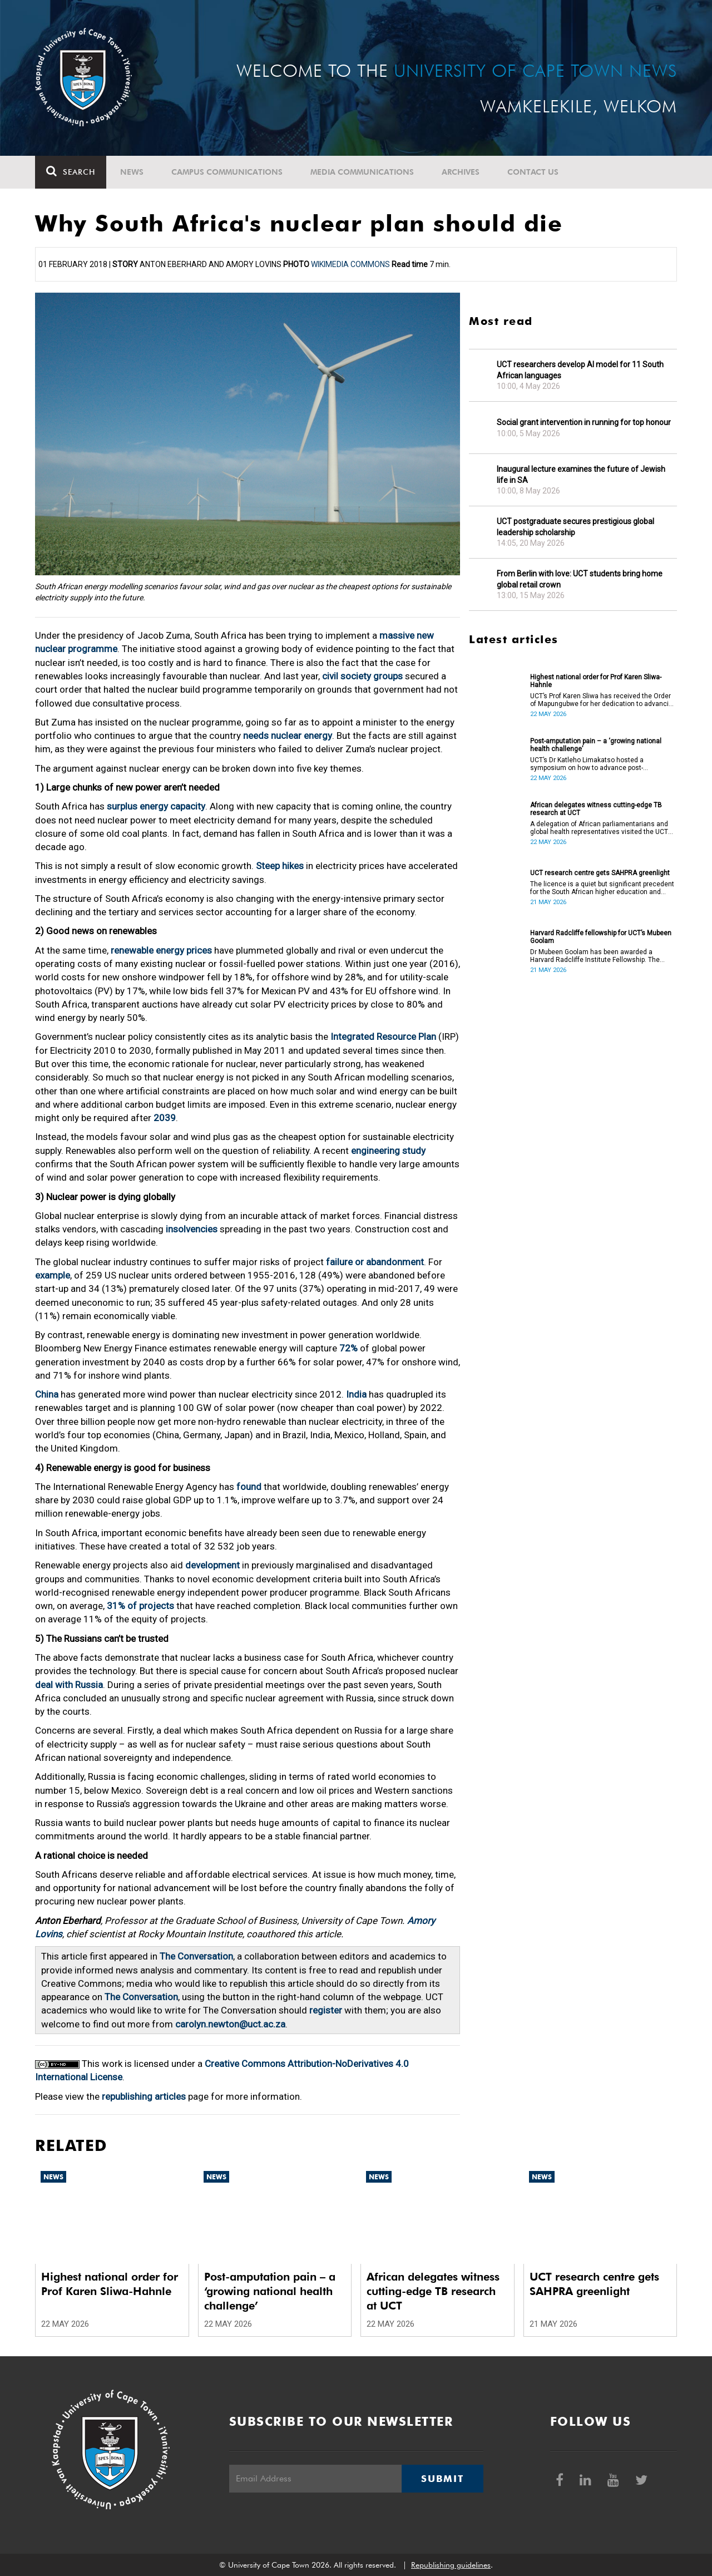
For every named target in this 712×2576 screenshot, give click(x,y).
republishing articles (144, 2096)
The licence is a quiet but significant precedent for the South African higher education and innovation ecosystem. (602, 888)
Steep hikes (280, 865)
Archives (460, 171)
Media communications (362, 171)
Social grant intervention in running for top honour (584, 422)
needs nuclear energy (287, 735)
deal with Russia (69, 1684)
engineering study (388, 1150)
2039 (165, 1117)
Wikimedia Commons (350, 264)
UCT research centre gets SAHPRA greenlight (600, 873)
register (325, 2010)
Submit (442, 2478)
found (248, 1486)
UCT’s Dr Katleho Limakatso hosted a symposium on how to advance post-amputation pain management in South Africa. (600, 764)
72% (348, 1348)
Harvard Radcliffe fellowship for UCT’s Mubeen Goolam (600, 937)
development (212, 1565)
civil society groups (362, 676)
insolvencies (191, 1229)
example (52, 1275)
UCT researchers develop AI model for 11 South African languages (580, 370)
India (356, 1394)
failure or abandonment (375, 1261)
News (132, 171)
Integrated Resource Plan (383, 1036)
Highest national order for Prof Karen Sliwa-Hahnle (595, 681)
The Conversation (196, 1956)
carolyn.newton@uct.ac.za (230, 2024)
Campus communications (227, 171)
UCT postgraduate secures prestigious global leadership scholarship (575, 527)
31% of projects (140, 1605)
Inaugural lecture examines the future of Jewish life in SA (581, 475)
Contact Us (532, 171)
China (46, 1394)
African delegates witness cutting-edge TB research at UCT (596, 809)
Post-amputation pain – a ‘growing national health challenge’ (595, 745)
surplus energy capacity (156, 806)
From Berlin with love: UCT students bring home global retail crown (579, 579)
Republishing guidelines (451, 2564)
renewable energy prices (161, 950)
